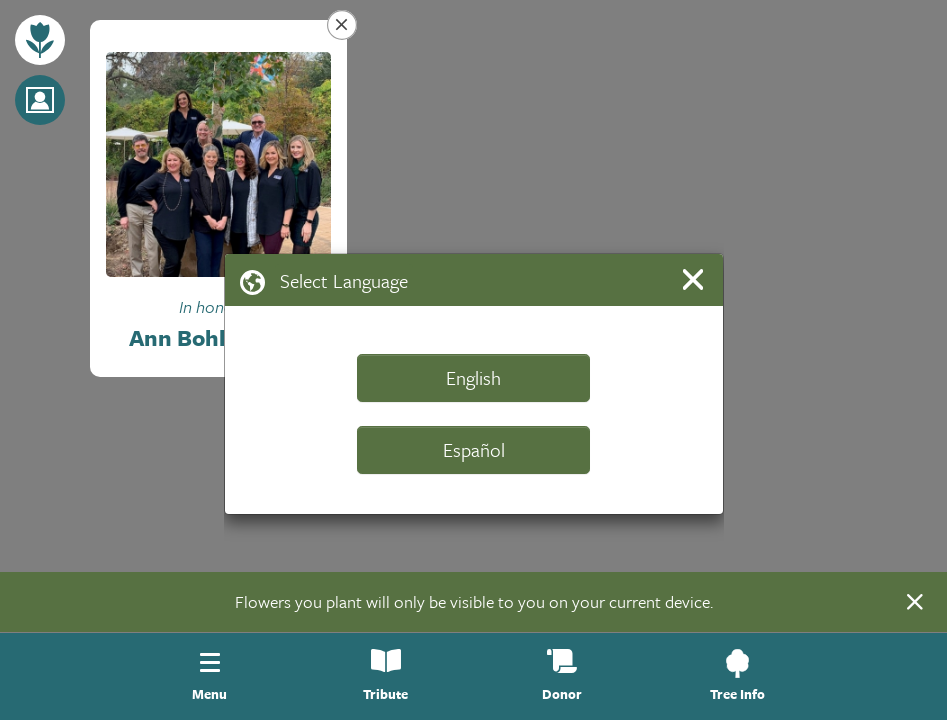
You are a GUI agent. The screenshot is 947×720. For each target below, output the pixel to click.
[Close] (696, 279)
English (473, 377)
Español (474, 449)
